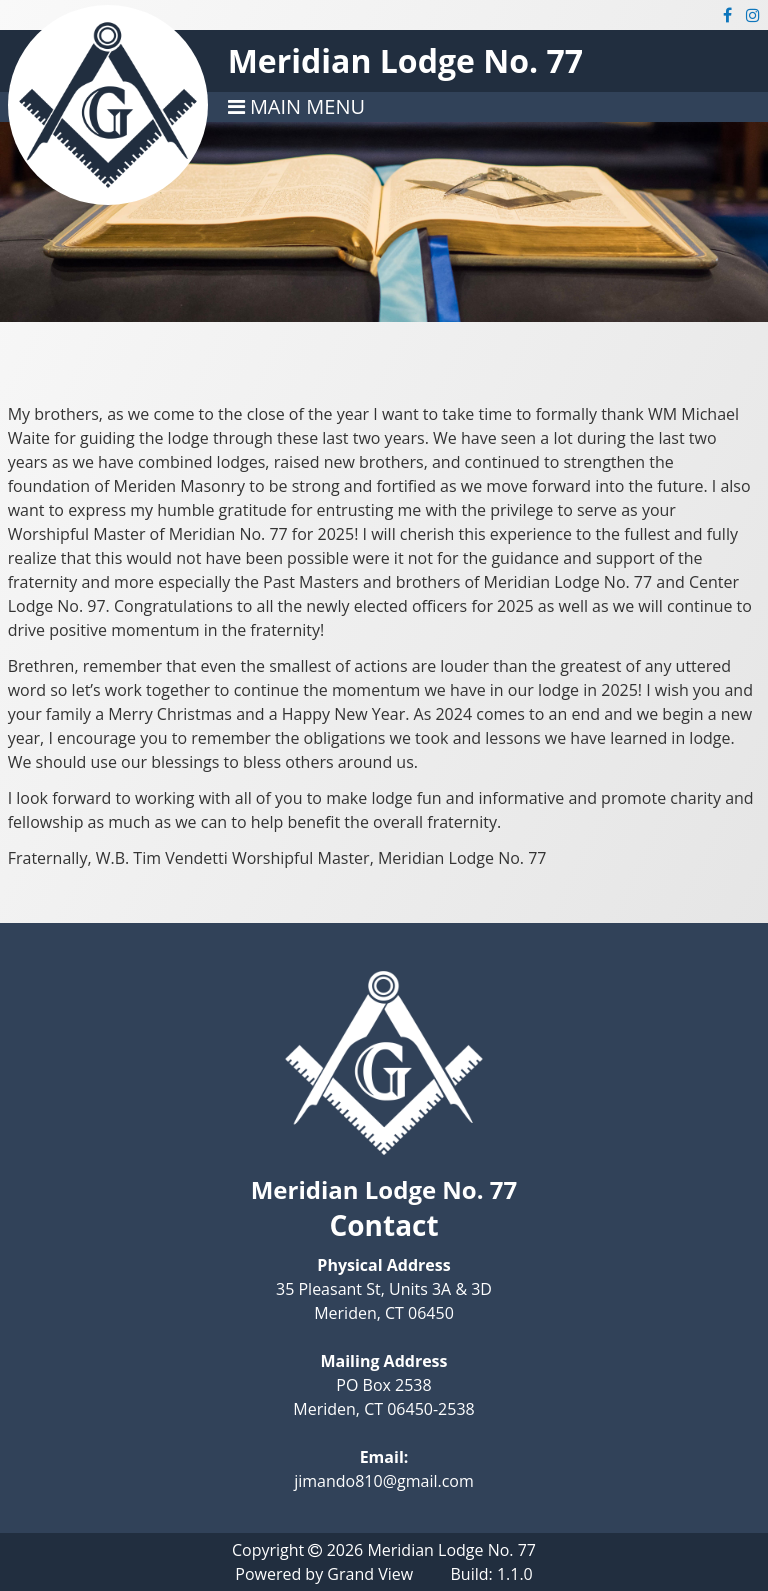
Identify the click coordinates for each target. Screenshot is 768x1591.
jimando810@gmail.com (384, 1481)
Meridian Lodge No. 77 (405, 60)
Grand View (370, 1574)
